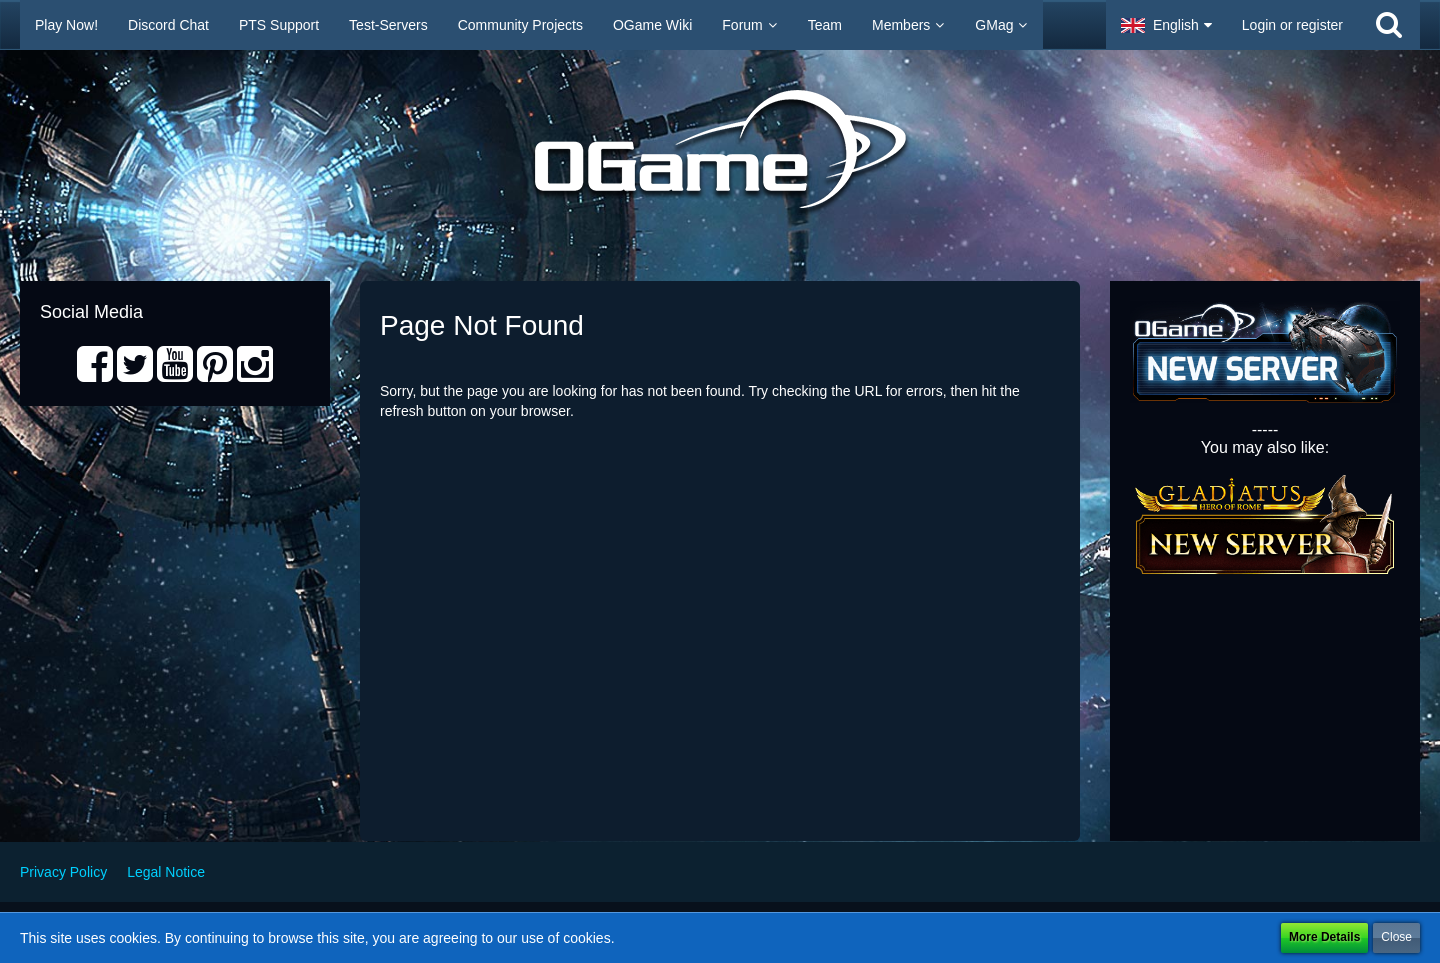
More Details (1324, 937)
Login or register (1292, 25)
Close (1396, 937)
